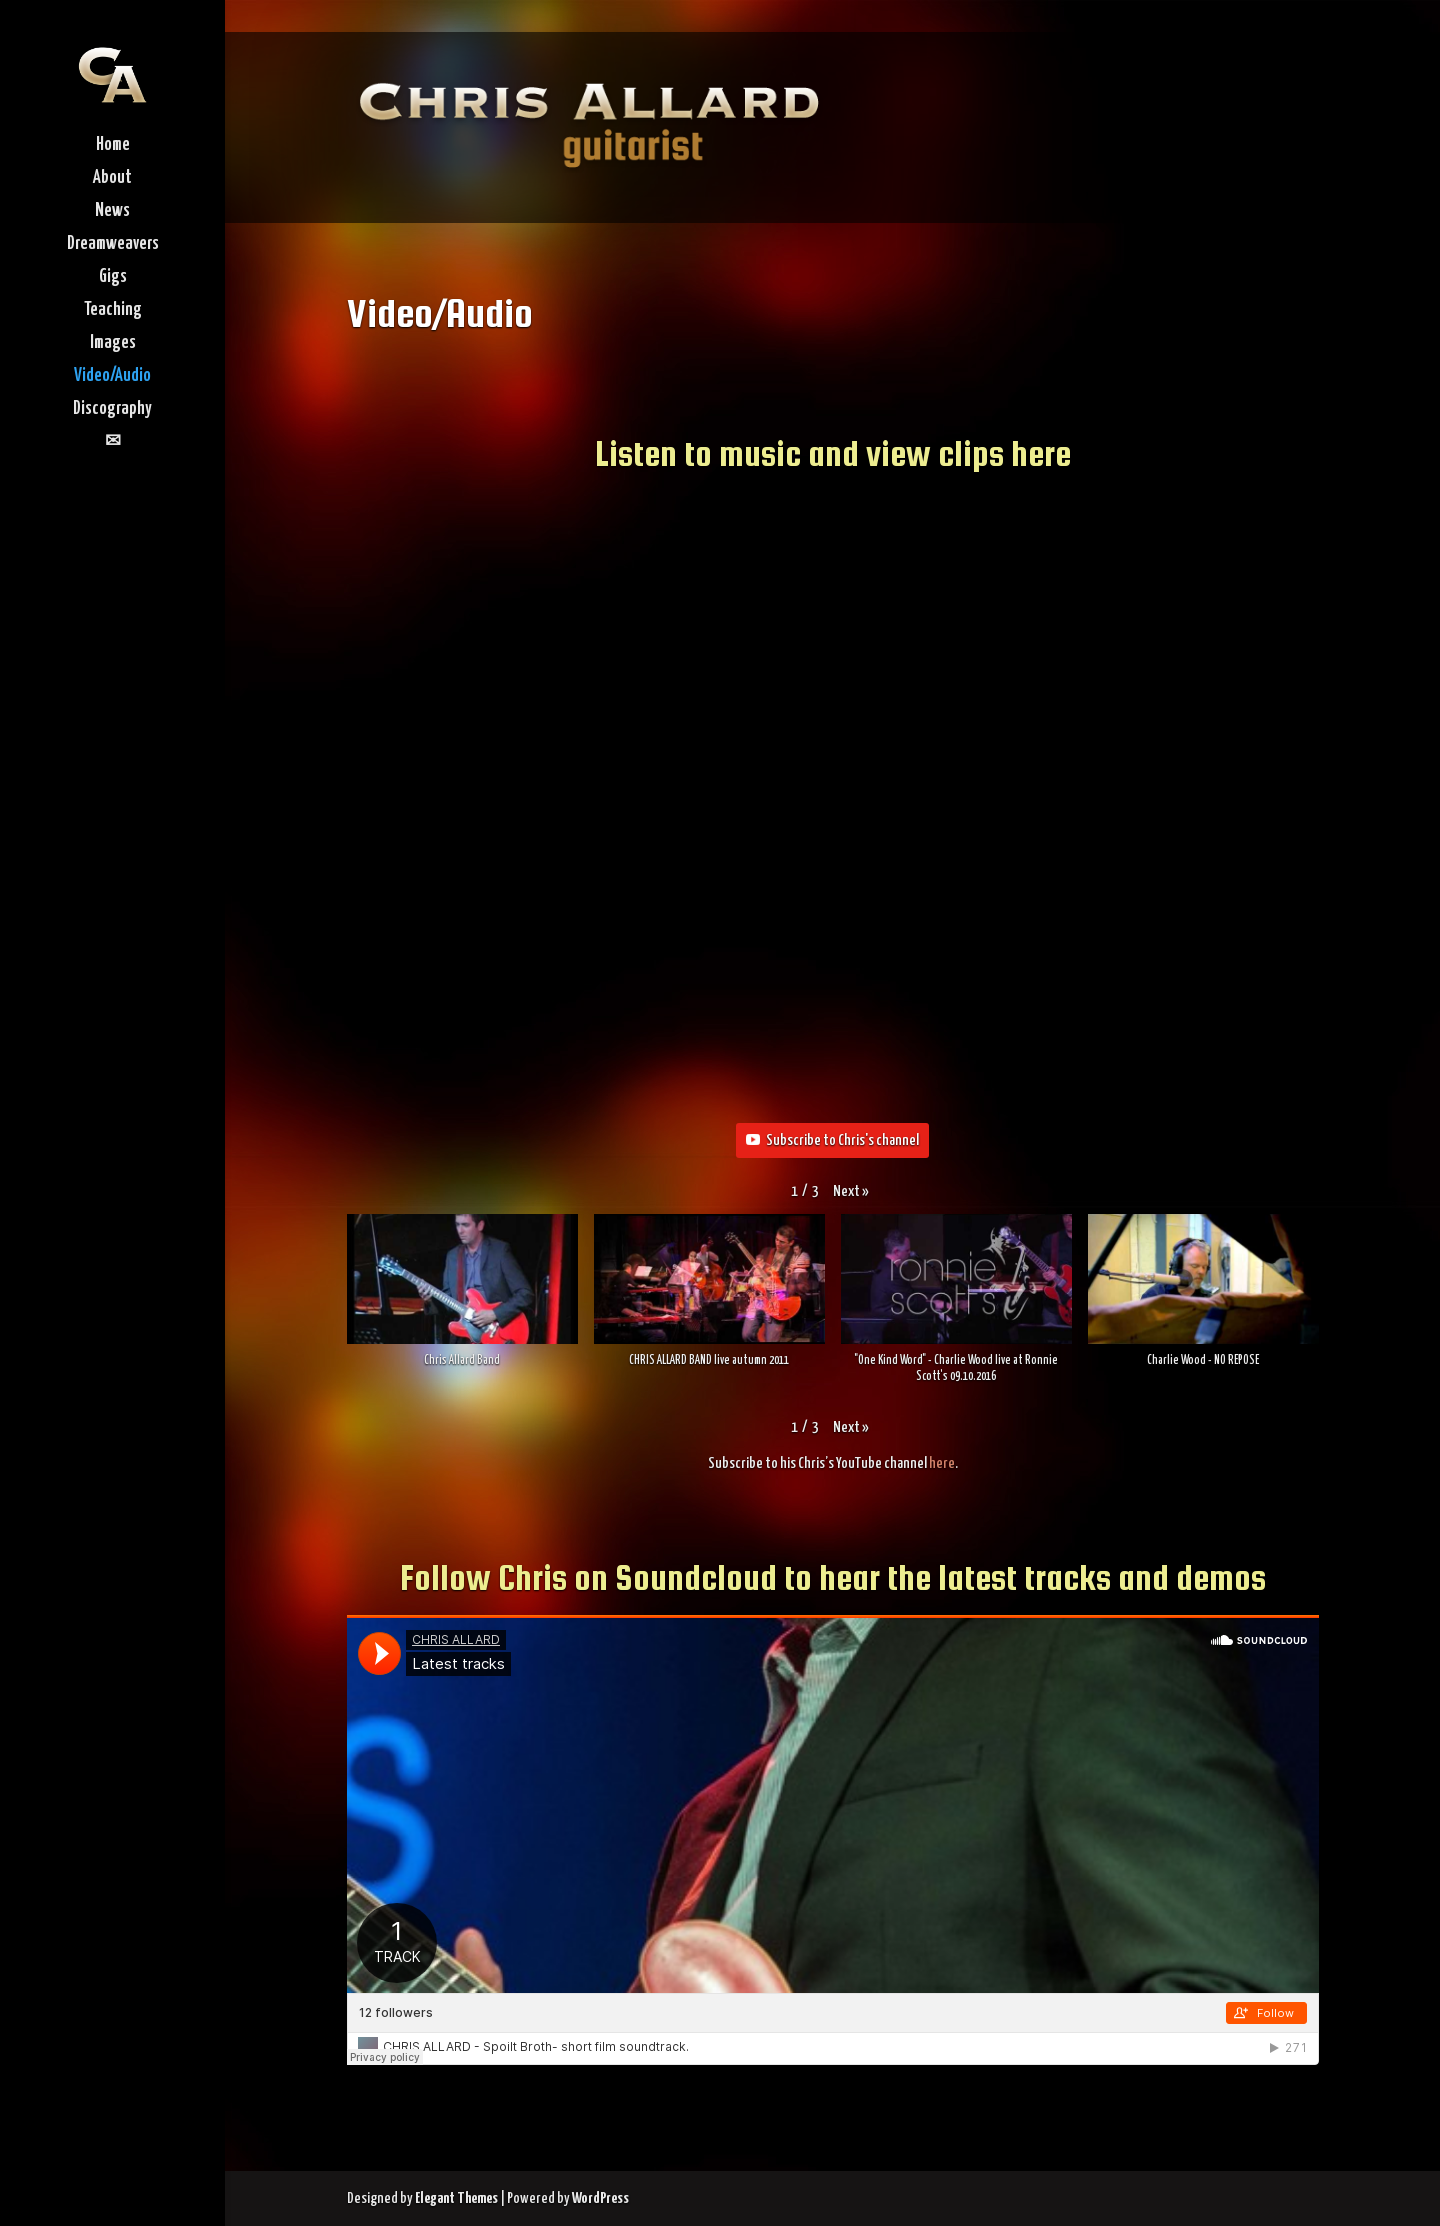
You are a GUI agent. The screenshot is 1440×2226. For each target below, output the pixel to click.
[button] (851, 1192)
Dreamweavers (113, 245)
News (112, 212)
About (112, 179)
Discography (112, 410)
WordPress (600, 2198)
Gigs (113, 278)
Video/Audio (112, 377)
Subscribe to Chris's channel (832, 1140)
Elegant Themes (456, 2198)
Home (113, 146)
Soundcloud (696, 1577)
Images (113, 344)
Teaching (113, 311)
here (942, 1463)
